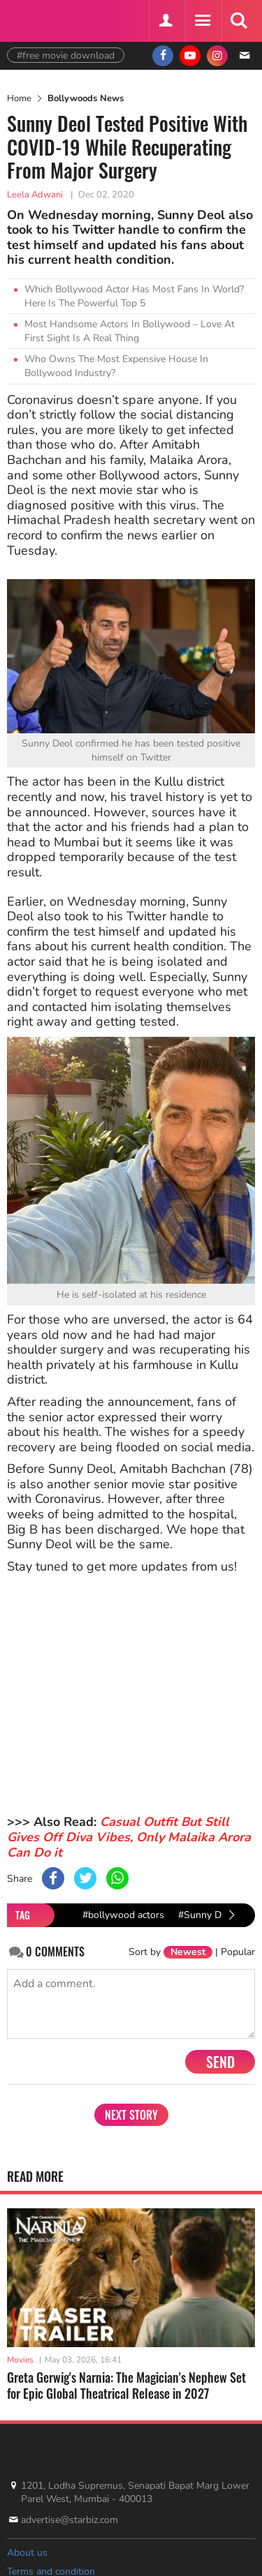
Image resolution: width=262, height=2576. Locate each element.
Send (220, 2061)
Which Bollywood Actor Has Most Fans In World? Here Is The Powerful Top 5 (134, 296)
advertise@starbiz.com (69, 2519)
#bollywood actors (123, 1915)
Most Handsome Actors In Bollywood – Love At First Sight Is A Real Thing (129, 331)
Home (19, 98)
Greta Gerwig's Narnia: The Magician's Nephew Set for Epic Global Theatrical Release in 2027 (126, 2385)
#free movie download (66, 55)
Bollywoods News (86, 98)
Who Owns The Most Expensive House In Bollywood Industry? (116, 366)
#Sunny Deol (206, 1915)
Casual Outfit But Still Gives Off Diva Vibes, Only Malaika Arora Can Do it (129, 1836)
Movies (20, 2359)
